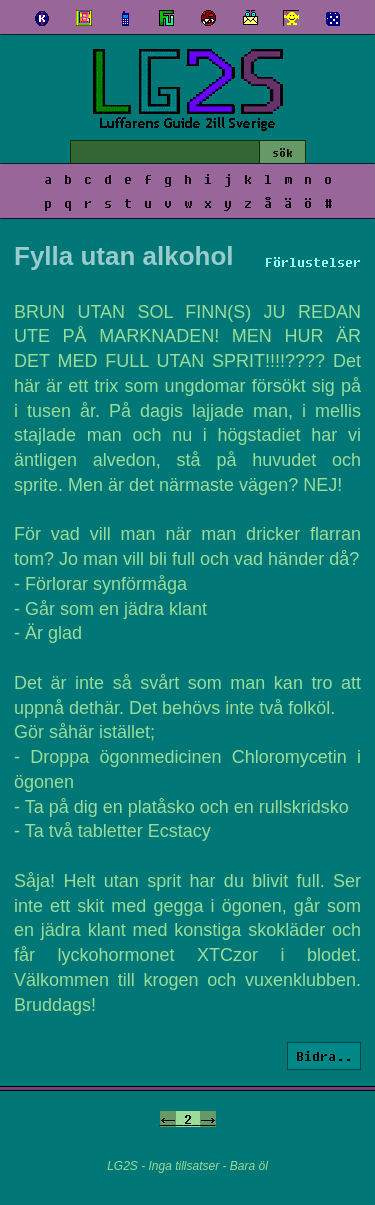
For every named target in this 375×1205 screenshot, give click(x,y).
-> (208, 1119)
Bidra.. (324, 1056)
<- (168, 1119)
